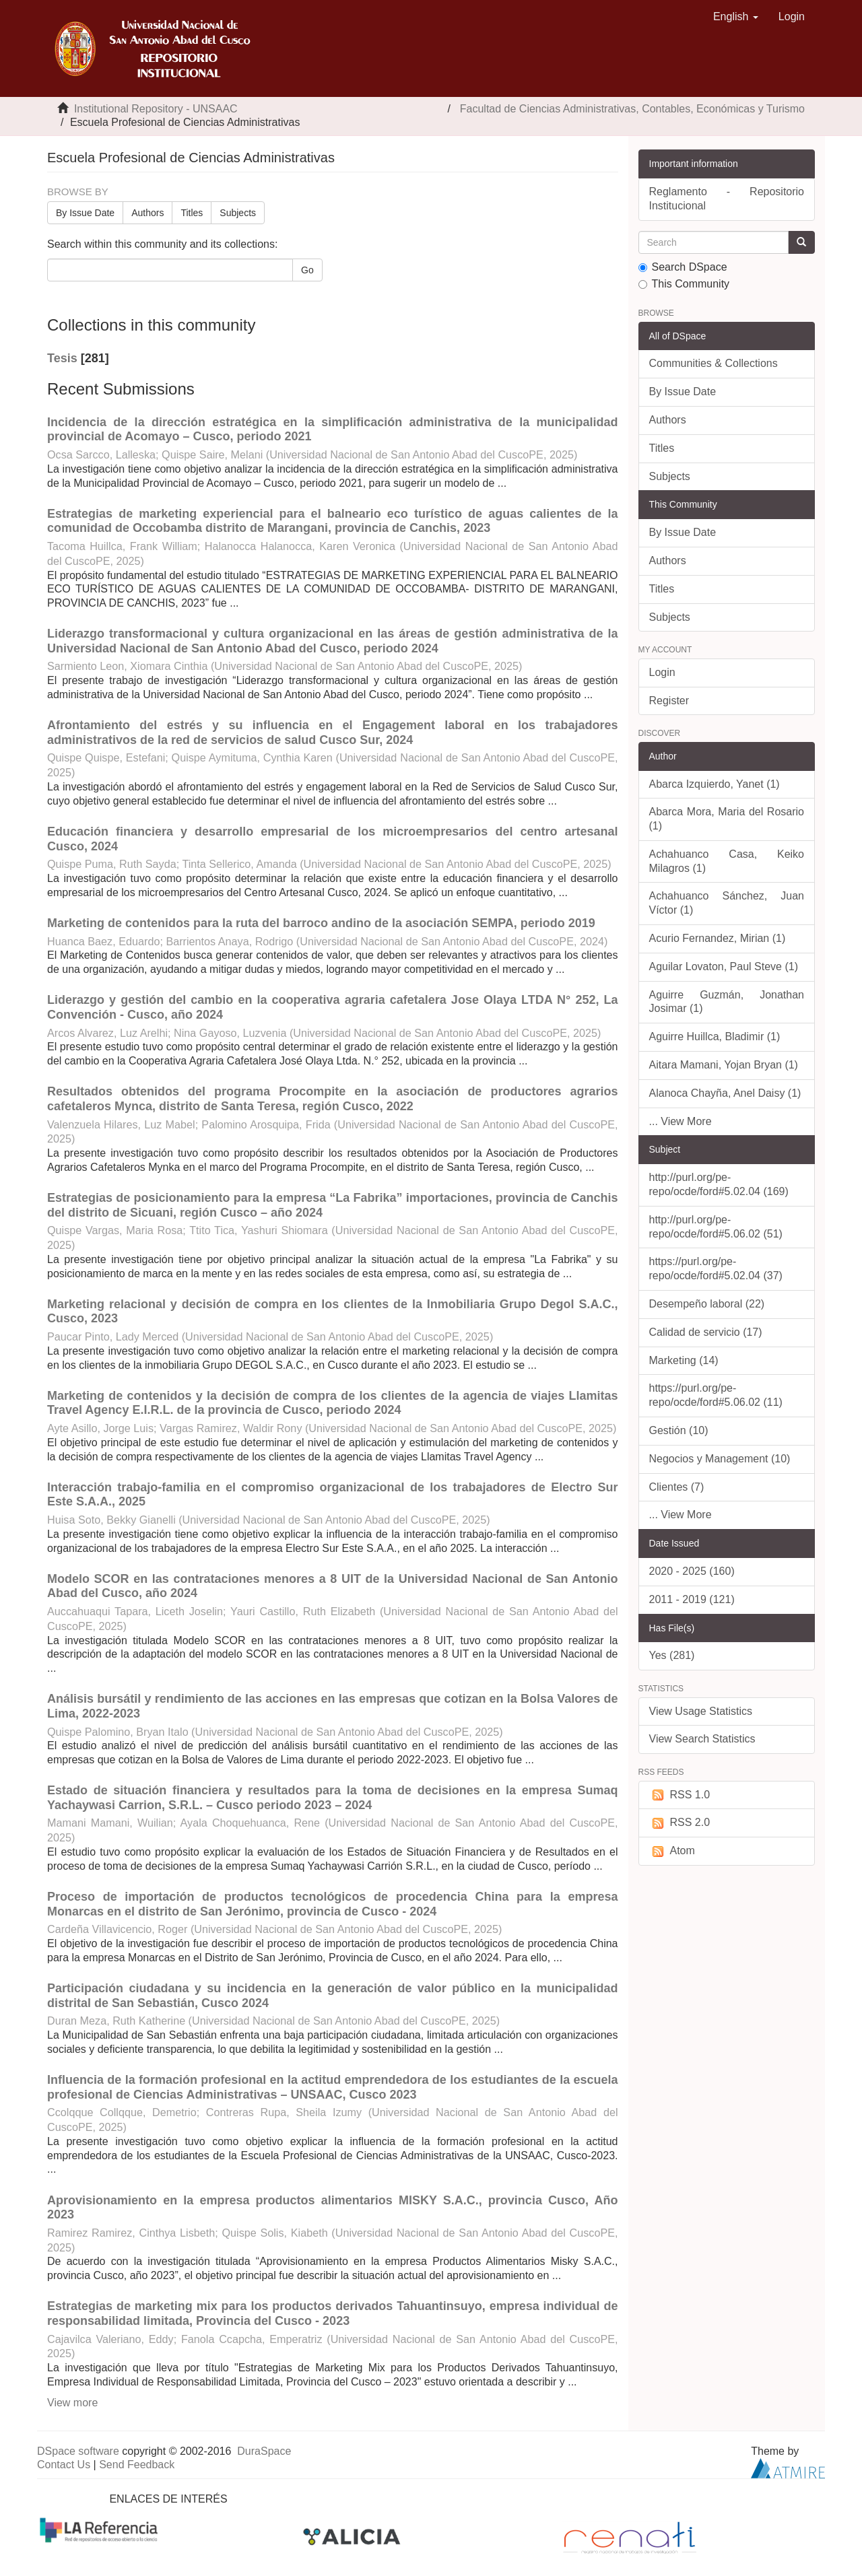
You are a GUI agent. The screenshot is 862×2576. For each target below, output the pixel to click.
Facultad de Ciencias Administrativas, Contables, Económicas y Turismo (632, 108)
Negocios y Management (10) (720, 1458)
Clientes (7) (676, 1487)
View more (72, 2402)
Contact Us (63, 2464)
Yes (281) (672, 1655)
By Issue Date (85, 212)
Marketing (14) (684, 1360)
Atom (672, 1851)
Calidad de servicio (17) (705, 1332)
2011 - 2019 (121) (692, 1599)
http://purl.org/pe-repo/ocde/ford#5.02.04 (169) (719, 1184)
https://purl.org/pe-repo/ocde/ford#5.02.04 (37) (716, 1268)
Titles (191, 212)
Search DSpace (682, 267)
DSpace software (78, 2451)
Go (307, 270)
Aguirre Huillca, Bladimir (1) (715, 1036)
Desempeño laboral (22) (707, 1304)
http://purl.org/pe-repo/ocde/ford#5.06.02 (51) (716, 1227)
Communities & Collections (713, 363)
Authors (147, 212)
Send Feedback (136, 2464)
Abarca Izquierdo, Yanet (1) (714, 784)
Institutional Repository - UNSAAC (156, 108)
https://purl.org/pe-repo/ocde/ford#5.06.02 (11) (716, 1395)
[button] (735, 17)
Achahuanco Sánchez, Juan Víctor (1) (727, 903)
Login (662, 672)
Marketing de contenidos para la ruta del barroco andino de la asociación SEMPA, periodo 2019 (321, 923)
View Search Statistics (702, 1738)
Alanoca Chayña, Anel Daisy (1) (725, 1093)
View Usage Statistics (701, 1711)
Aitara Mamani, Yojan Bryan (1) (723, 1065)
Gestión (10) (678, 1430)
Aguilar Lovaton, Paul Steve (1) (723, 966)
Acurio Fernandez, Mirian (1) (717, 938)
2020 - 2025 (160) (692, 1571)
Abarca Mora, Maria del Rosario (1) (727, 819)
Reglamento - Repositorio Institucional (727, 198)
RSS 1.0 (679, 1795)
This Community (684, 284)
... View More (680, 1121)
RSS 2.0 (679, 1823)
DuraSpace (264, 2451)
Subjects (238, 212)
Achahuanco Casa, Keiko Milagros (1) (727, 861)
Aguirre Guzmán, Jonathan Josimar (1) (727, 1002)
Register (669, 700)
